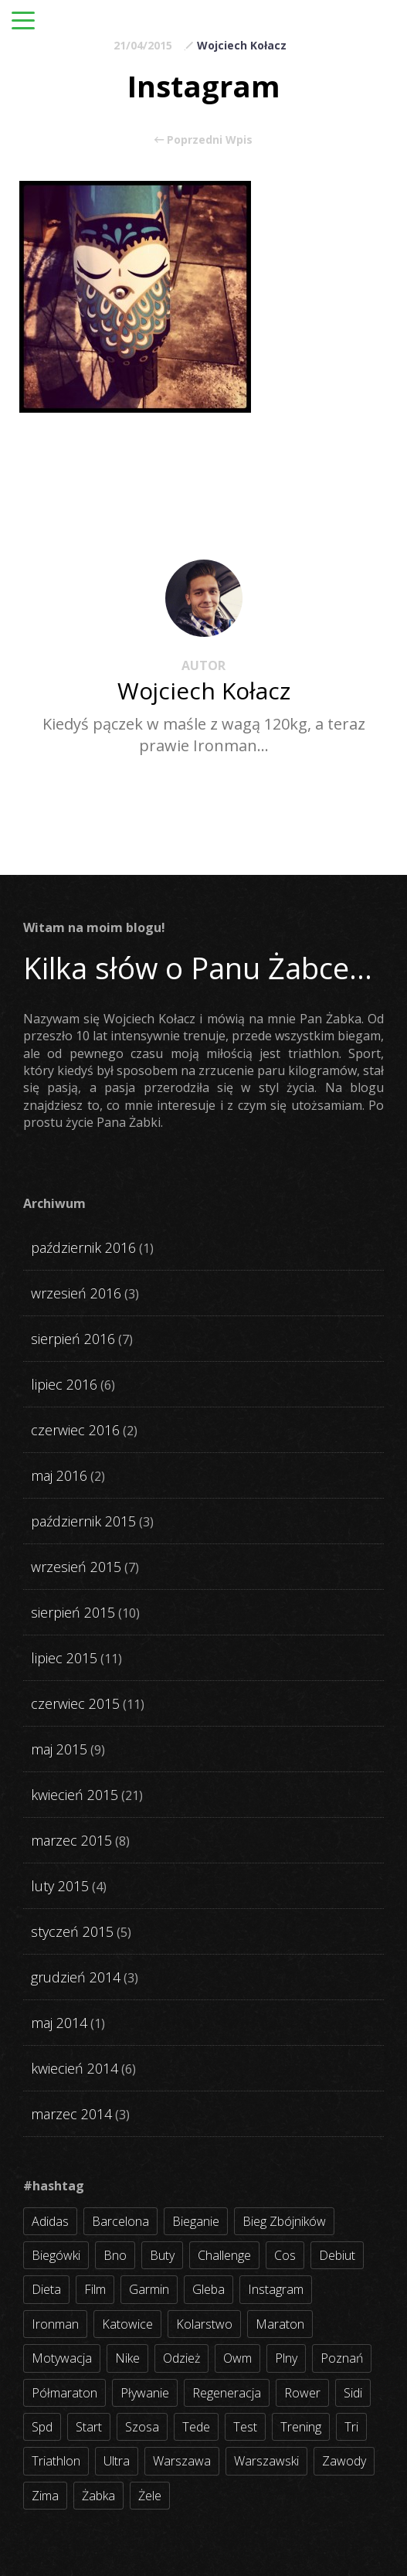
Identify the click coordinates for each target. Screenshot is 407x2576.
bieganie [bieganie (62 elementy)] (195, 2221)
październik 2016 (83, 1247)
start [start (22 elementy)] (89, 2426)
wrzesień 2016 (76, 1293)
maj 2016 (59, 1475)
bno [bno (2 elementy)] (115, 2255)
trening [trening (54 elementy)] (300, 2426)
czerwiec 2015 (75, 1703)
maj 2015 (59, 1749)
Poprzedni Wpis (203, 140)
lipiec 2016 (64, 1384)
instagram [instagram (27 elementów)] (276, 2289)
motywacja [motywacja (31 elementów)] (62, 2358)
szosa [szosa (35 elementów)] (142, 2426)
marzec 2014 (71, 2114)
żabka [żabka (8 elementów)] (98, 2495)
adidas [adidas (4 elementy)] (50, 2221)
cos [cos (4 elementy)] (285, 2255)
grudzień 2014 (75, 1977)
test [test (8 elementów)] (245, 2426)
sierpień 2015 (73, 1612)
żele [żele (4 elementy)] (149, 2495)
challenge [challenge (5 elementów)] (224, 2255)
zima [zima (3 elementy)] (45, 2495)
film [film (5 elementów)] (95, 2289)
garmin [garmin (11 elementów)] (149, 2289)
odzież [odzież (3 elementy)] (181, 2358)
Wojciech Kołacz (242, 45)
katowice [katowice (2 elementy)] (127, 2324)
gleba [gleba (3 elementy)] (208, 2289)
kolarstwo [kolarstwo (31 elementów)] (204, 2324)
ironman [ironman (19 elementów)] (55, 2324)
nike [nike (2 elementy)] (127, 2358)
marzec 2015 (71, 1840)
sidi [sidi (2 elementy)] (353, 2392)
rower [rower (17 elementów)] (302, 2392)
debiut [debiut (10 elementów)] (337, 2255)
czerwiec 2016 (75, 1430)
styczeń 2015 (72, 1931)
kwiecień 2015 (74, 1794)
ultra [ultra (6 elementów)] (116, 2460)
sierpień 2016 (73, 1338)
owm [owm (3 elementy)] (237, 2358)
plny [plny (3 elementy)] (286, 2358)
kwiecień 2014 (74, 2068)
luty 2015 (60, 1886)
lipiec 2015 (64, 1658)
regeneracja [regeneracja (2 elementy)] (226, 2392)
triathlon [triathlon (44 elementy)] (56, 2460)
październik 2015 (83, 1521)
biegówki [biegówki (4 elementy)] (56, 2255)
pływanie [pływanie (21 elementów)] (144, 2392)
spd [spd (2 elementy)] (42, 2426)
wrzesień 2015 (76, 1566)
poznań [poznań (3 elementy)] (342, 2358)
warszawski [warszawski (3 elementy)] (266, 2460)
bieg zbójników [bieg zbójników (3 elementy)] (284, 2221)
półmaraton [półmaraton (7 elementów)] (64, 2392)
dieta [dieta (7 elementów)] (46, 2289)
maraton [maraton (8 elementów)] (280, 2324)
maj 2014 (59, 2022)
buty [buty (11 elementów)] (162, 2255)
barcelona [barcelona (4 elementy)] (120, 2221)
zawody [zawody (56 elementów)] (344, 2460)
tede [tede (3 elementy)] (196, 2426)
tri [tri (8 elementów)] (351, 2426)
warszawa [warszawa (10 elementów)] (182, 2460)
